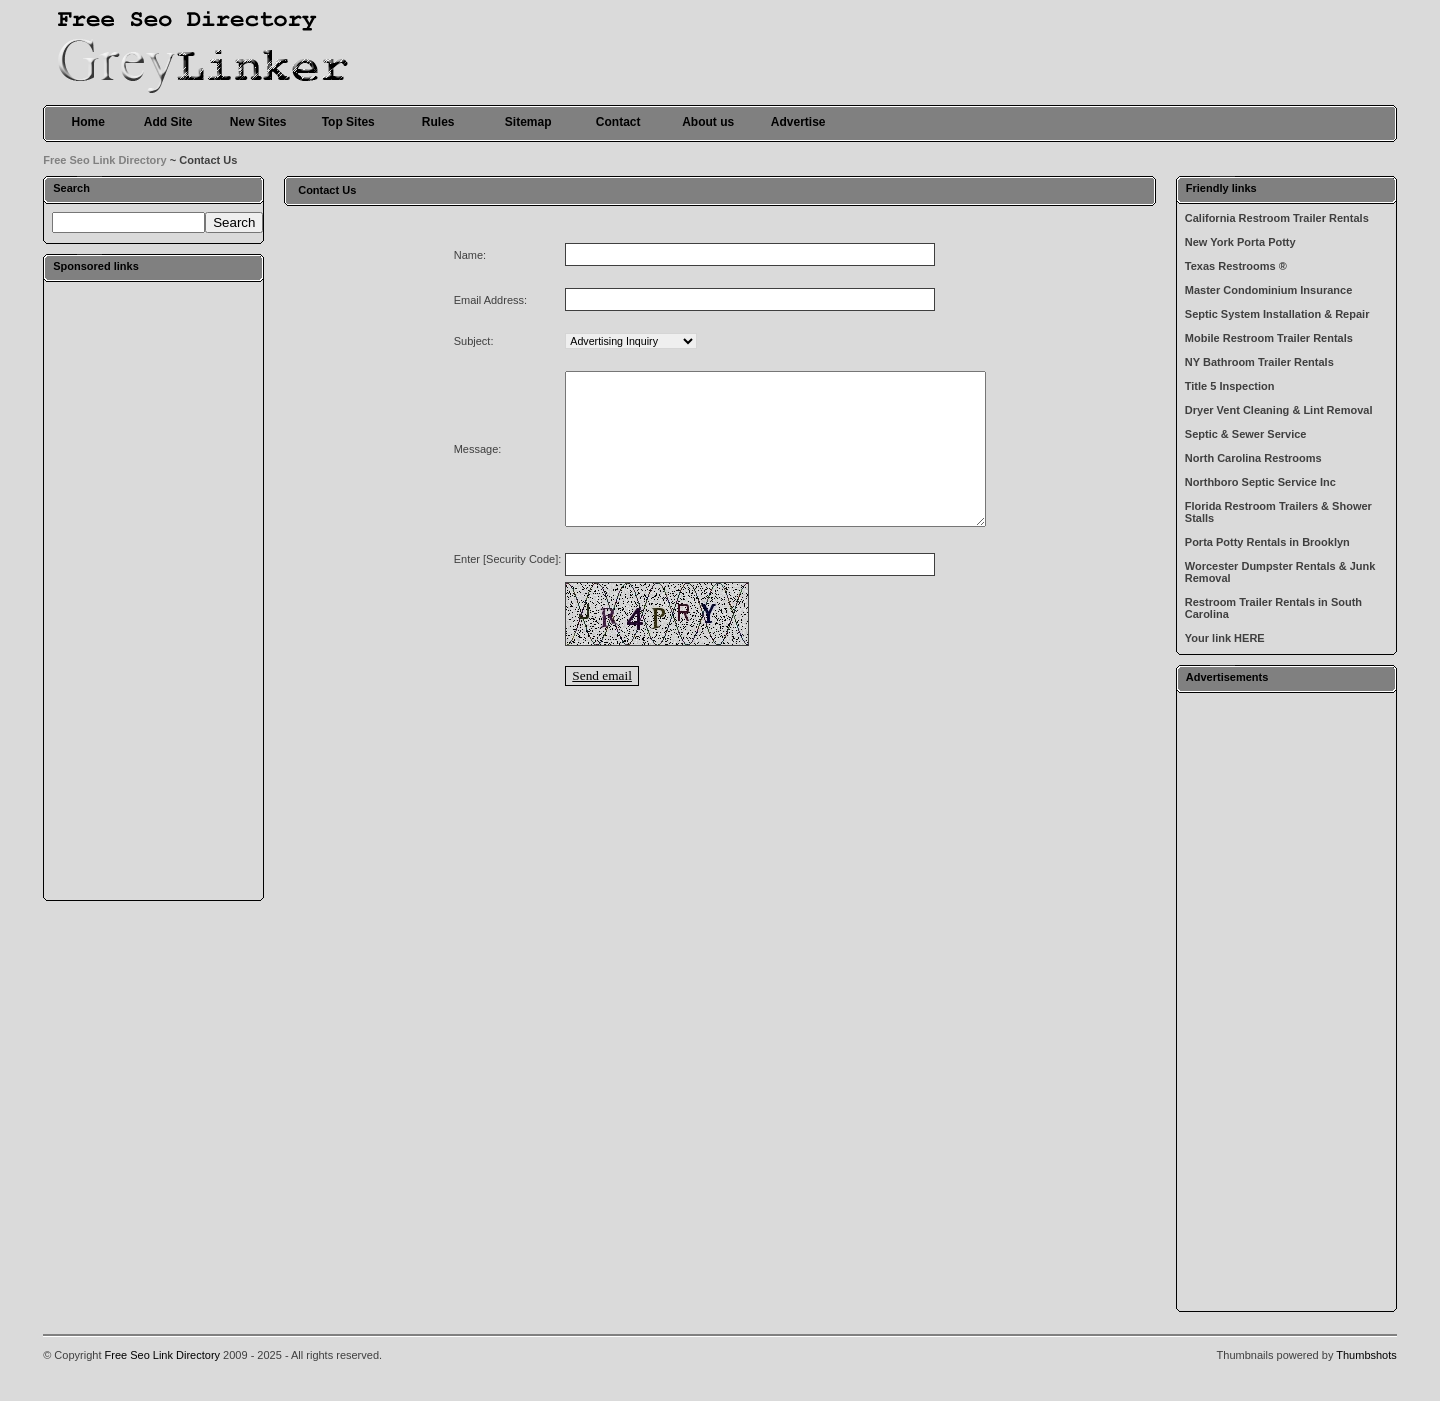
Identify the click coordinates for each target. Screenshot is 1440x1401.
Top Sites (348, 122)
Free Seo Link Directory (105, 160)
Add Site (168, 122)
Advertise (798, 122)
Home (88, 122)
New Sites (258, 122)
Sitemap (528, 122)
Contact (618, 122)
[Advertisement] (154, 590)
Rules (438, 122)
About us (708, 122)
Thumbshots (1366, 1355)
